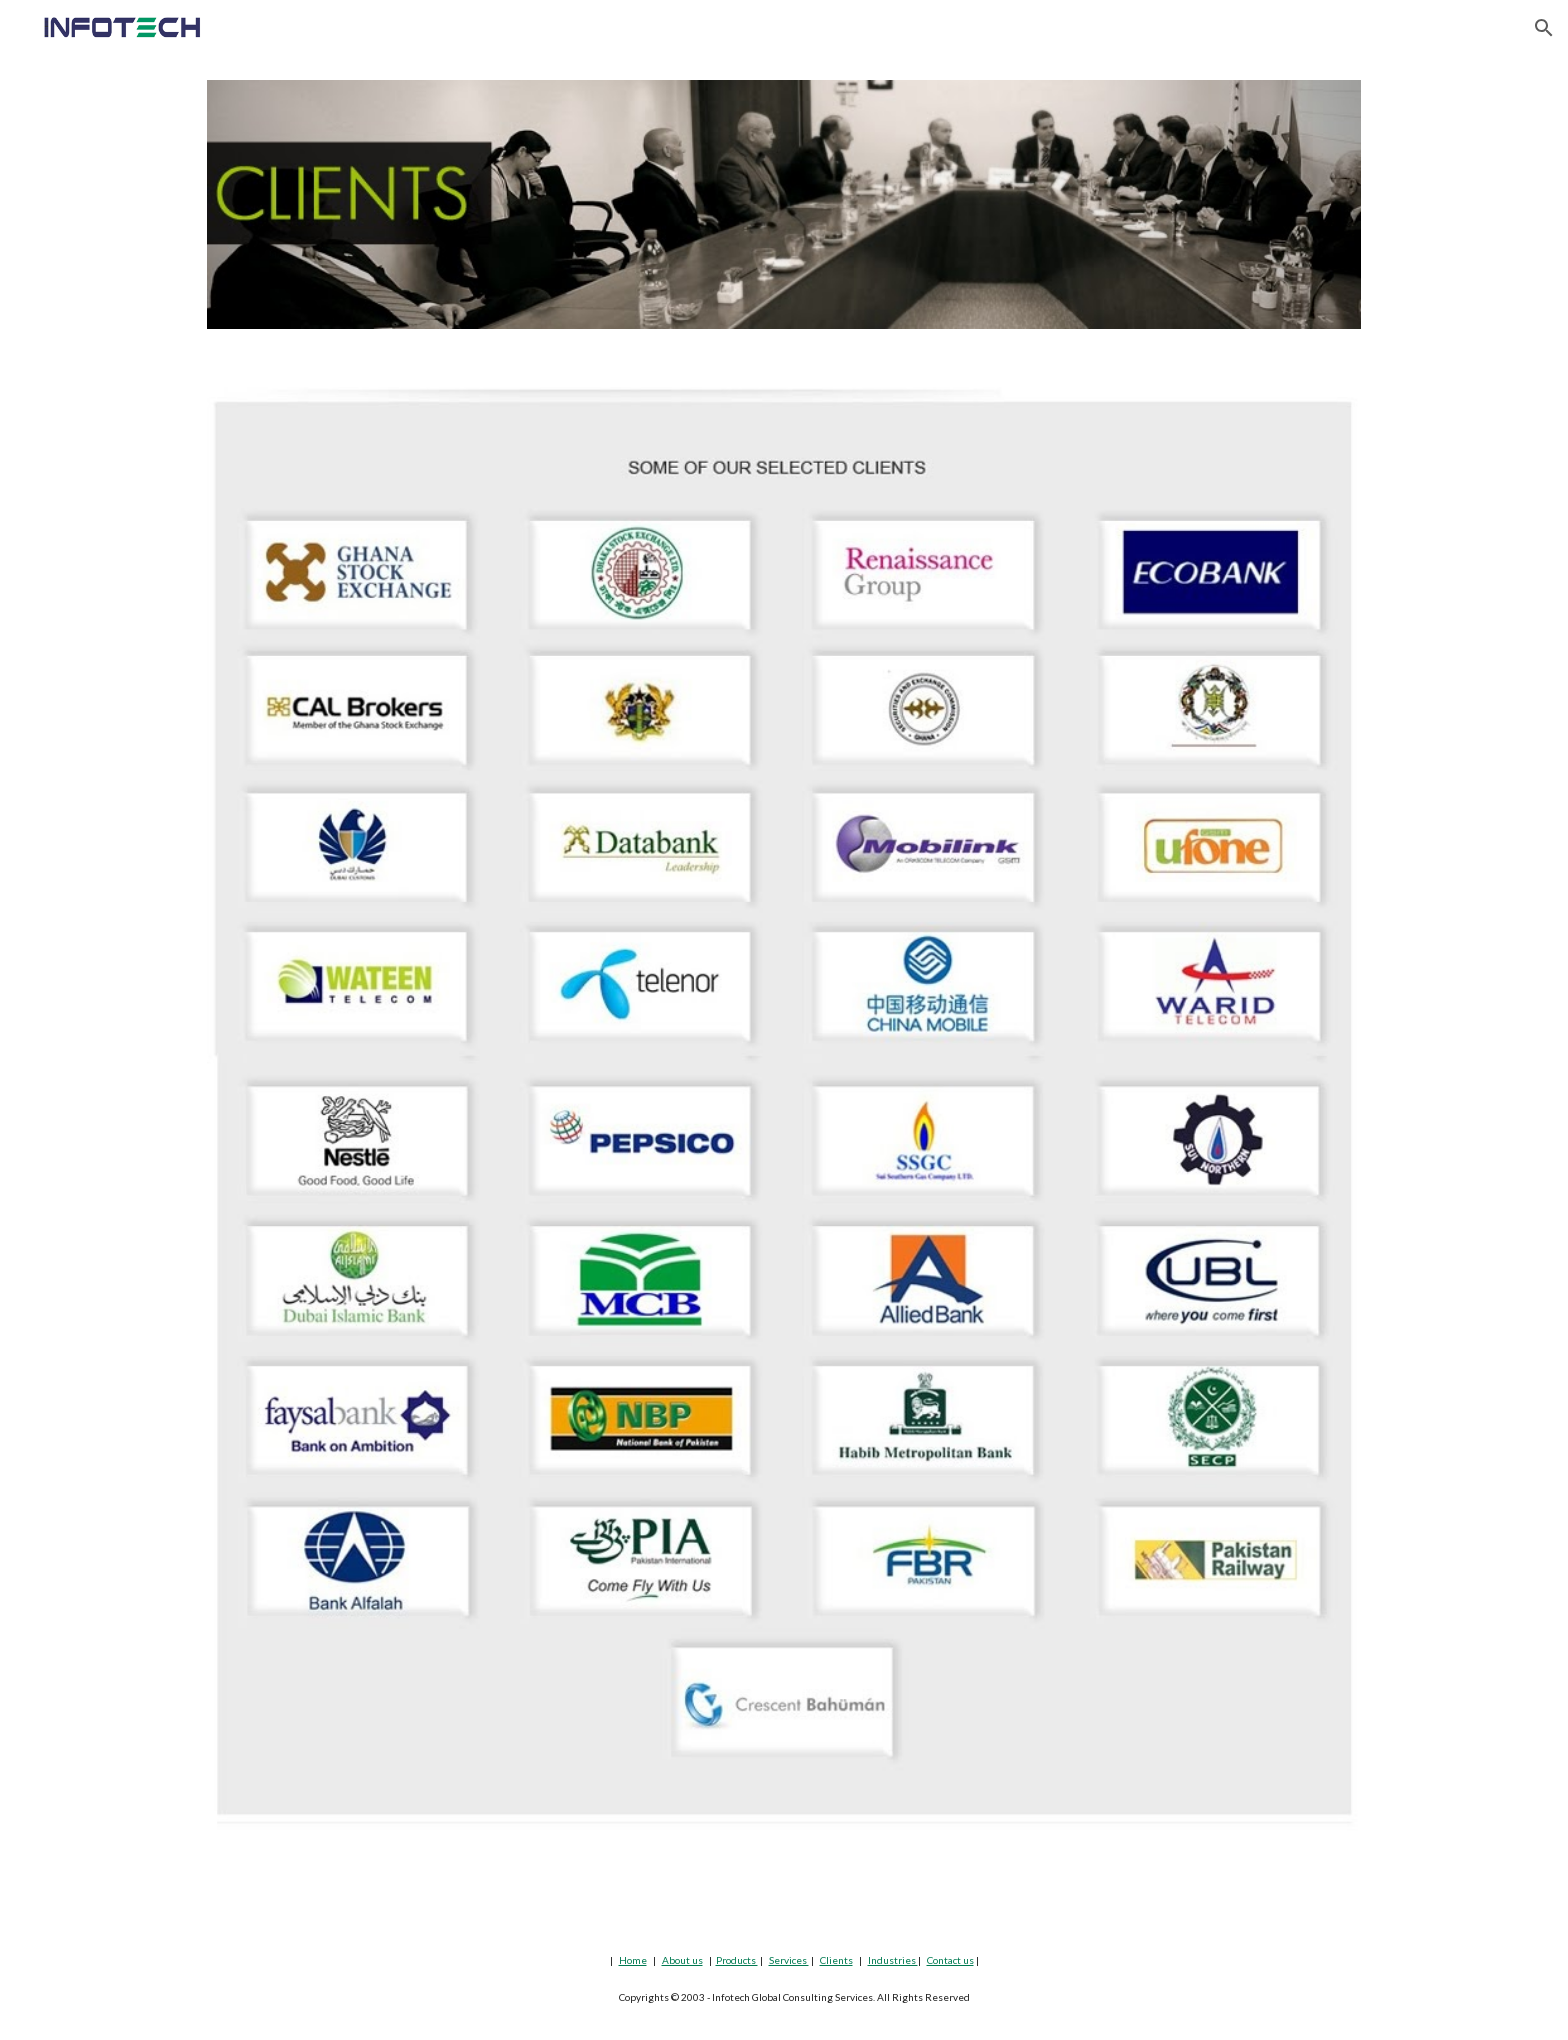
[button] (1544, 28)
